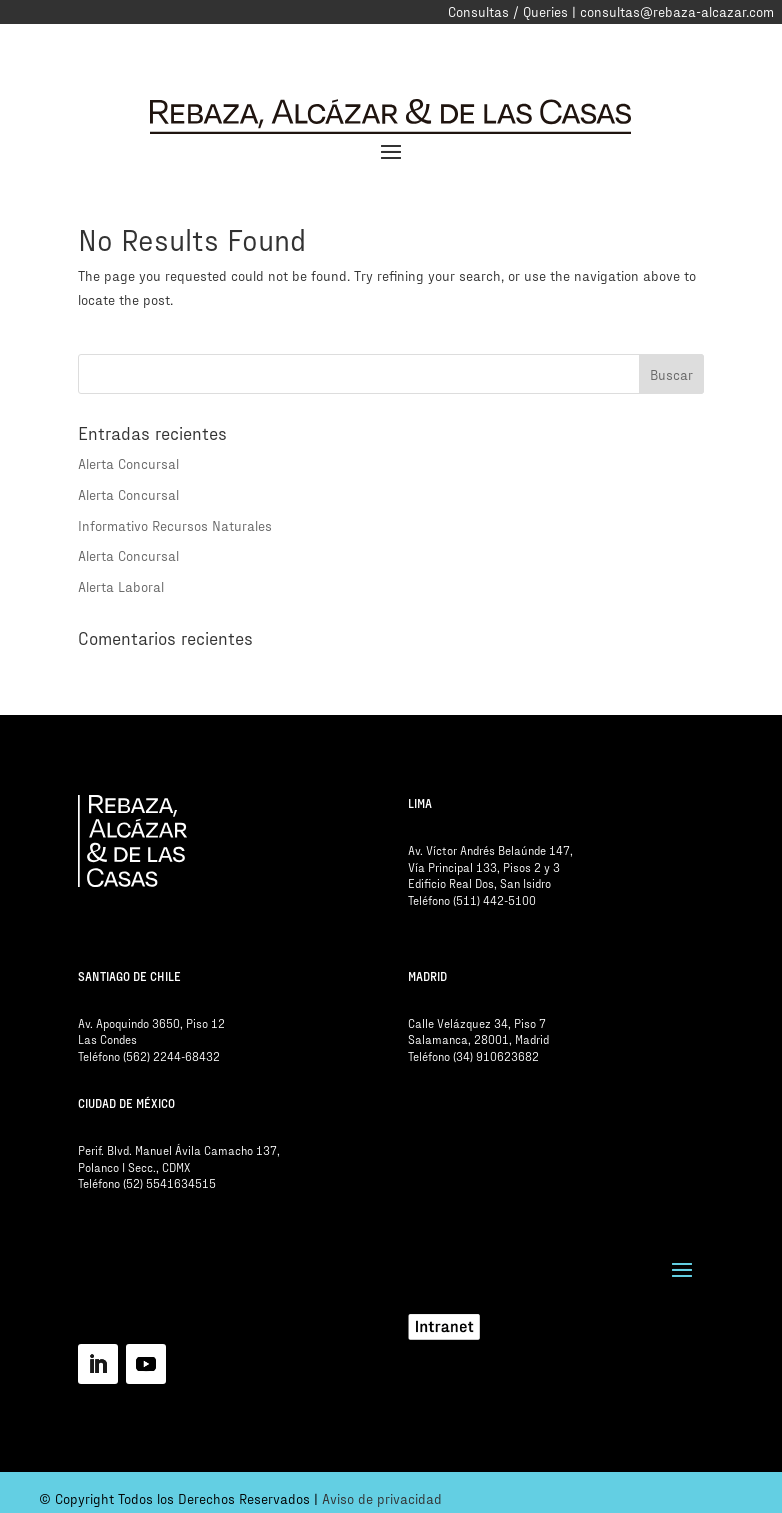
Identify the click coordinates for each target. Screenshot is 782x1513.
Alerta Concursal (128, 463)
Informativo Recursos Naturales (175, 525)
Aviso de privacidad (382, 1498)
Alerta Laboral (121, 586)
